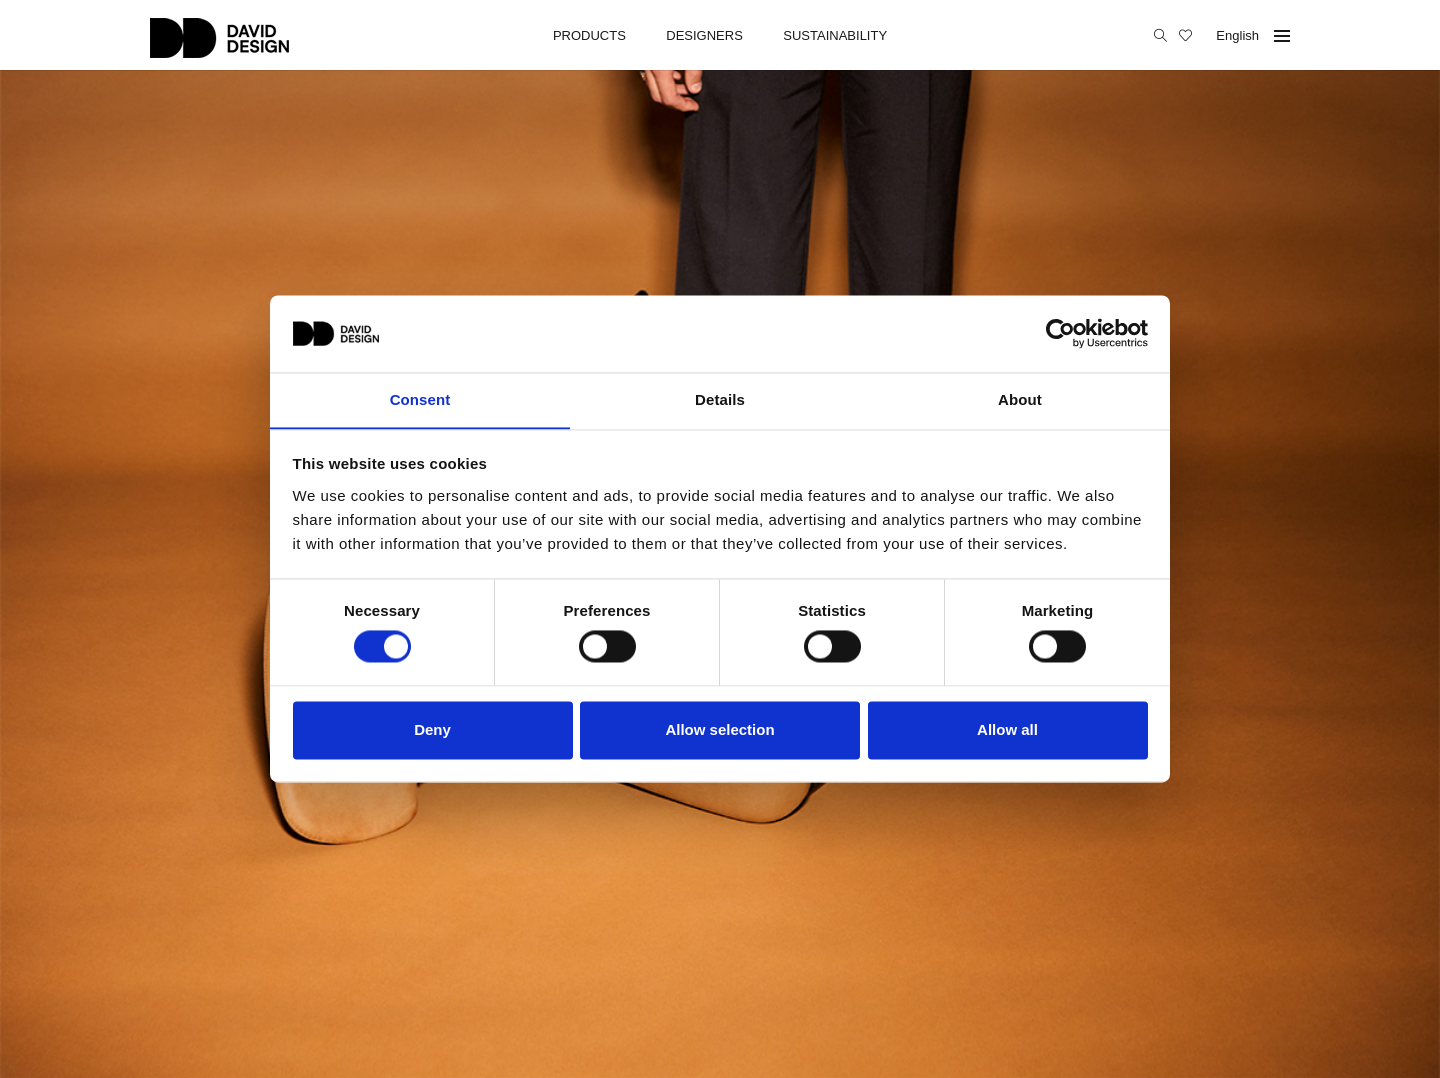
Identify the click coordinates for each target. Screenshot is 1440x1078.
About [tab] (1020, 399)
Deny (432, 730)
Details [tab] (720, 399)
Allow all (1007, 730)
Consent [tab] (420, 399)
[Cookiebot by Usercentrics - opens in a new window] (1060, 333)
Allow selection (719, 730)
